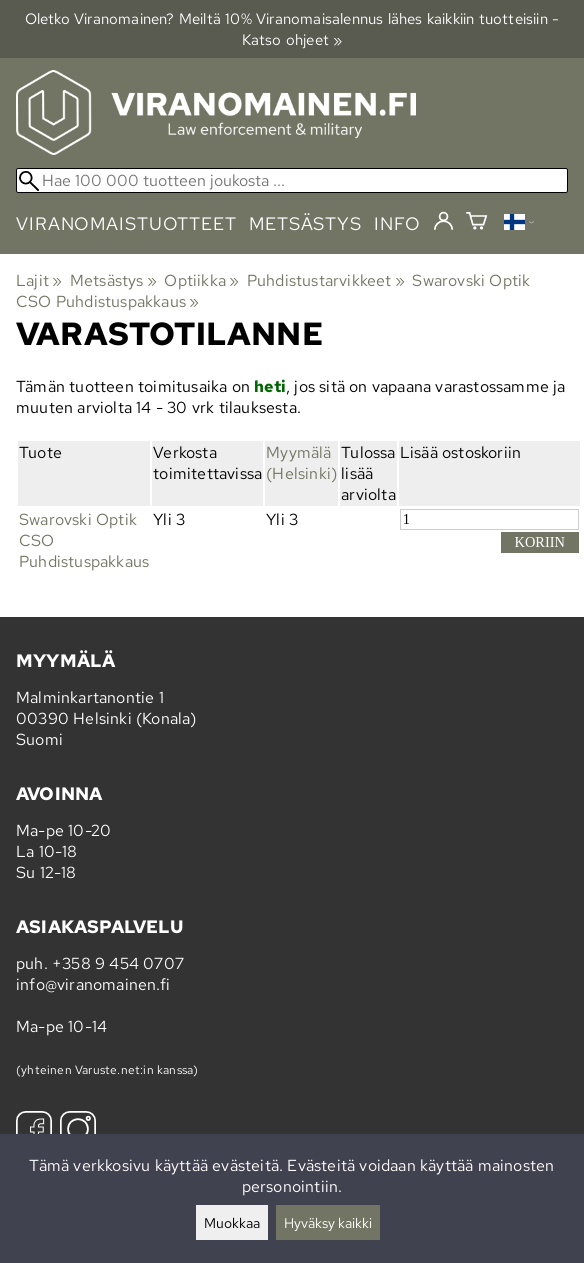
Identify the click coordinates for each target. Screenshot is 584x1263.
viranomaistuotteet (126, 223)
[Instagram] (78, 1131)
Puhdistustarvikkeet (326, 280)
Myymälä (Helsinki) (301, 463)
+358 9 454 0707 (118, 963)
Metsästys (113, 280)
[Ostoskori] (476, 223)
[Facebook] (34, 1131)
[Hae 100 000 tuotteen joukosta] (292, 180)
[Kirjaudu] (443, 222)
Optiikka (201, 280)
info (397, 223)
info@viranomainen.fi (93, 984)
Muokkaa (232, 1222)
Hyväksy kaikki (328, 1222)
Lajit (39, 280)
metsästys (305, 223)
